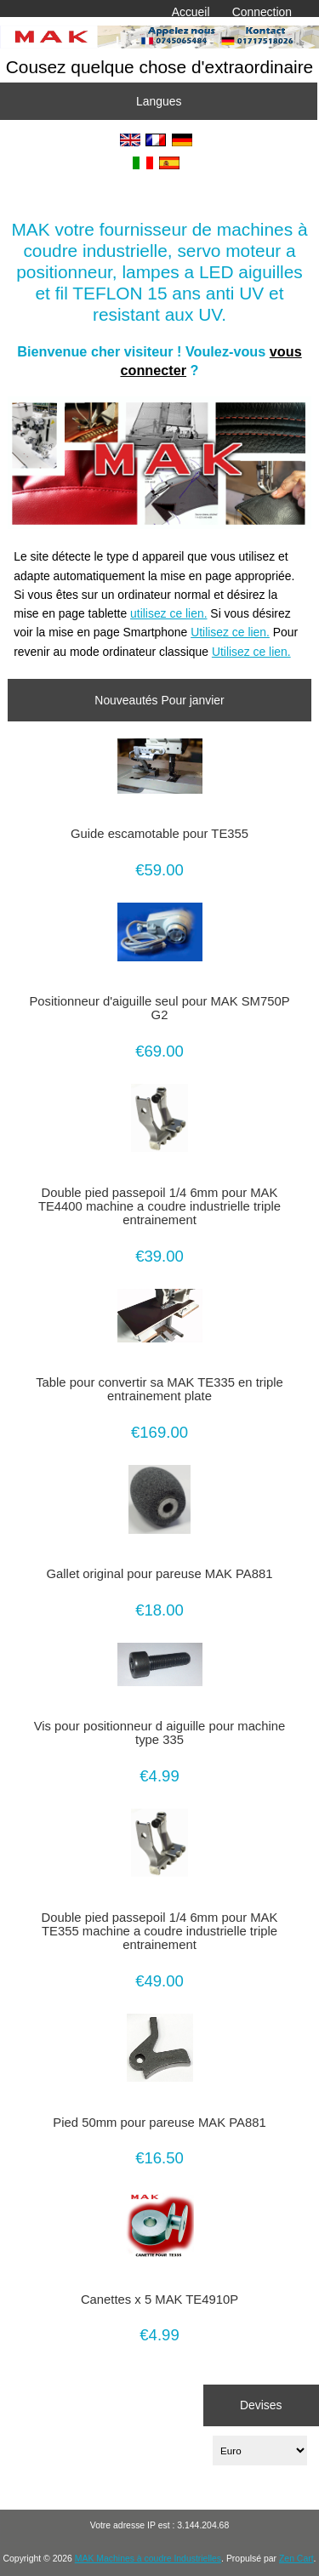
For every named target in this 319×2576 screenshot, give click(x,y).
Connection (262, 12)
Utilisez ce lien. (230, 632)
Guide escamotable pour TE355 (159, 834)
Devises (261, 2405)
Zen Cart (296, 2558)
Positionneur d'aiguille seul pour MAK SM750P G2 (159, 1008)
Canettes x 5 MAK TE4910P (159, 2299)
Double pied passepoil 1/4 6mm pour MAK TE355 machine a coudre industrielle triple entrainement (160, 1931)
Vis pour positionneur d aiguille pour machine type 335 (160, 1733)
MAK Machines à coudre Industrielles (148, 2558)
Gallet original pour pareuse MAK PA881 (160, 1574)
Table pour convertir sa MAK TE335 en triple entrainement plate (159, 1389)
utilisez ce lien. (168, 613)
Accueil (191, 12)
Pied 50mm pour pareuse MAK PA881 (159, 2122)
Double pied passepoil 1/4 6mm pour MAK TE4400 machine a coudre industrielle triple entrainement (159, 1206)
